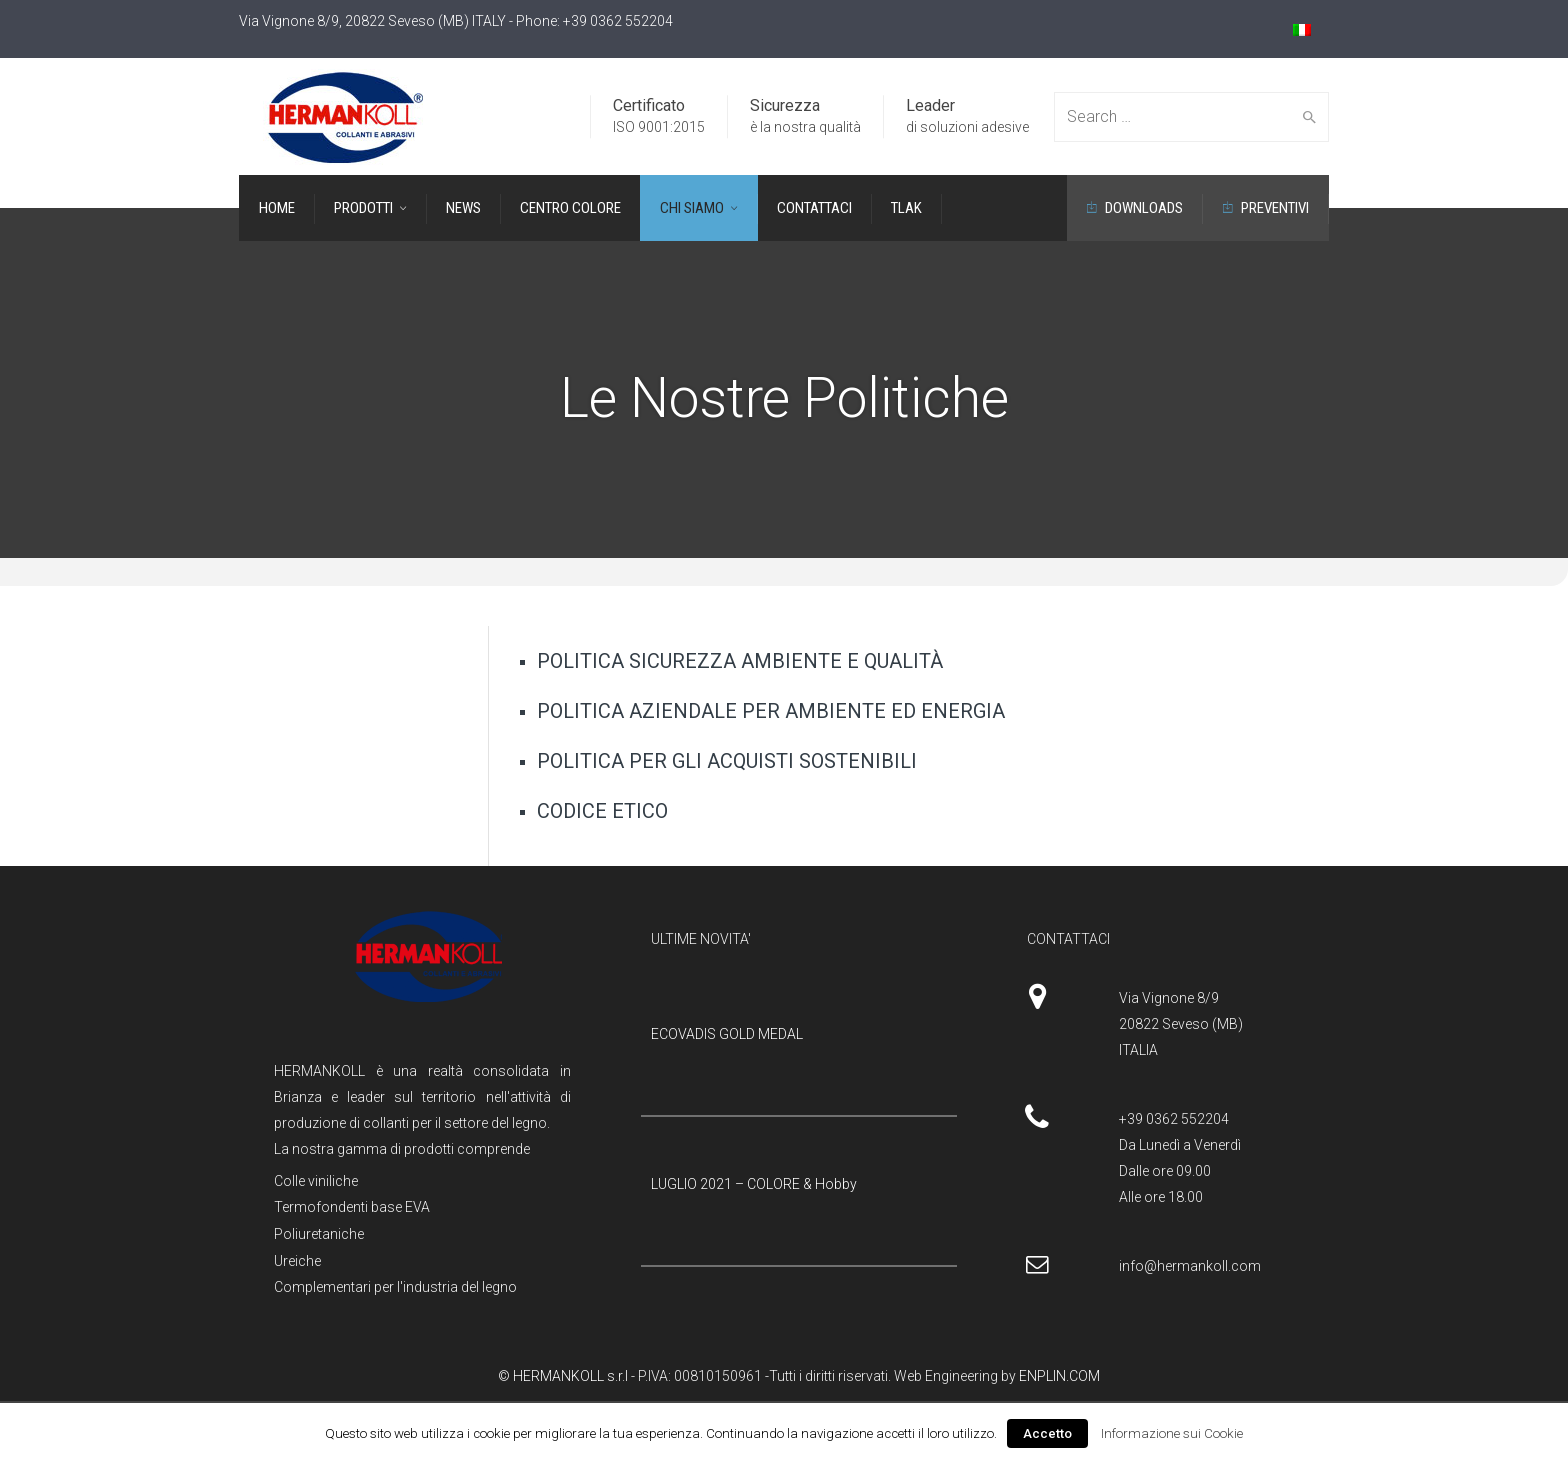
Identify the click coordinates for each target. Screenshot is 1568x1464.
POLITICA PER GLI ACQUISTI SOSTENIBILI (727, 761)
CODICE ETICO (602, 811)
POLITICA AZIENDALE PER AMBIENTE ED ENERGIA (771, 711)
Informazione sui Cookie (1172, 1433)
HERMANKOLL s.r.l (572, 1376)
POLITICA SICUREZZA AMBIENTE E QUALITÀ (740, 661)
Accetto (1047, 1433)
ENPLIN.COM (1059, 1376)
